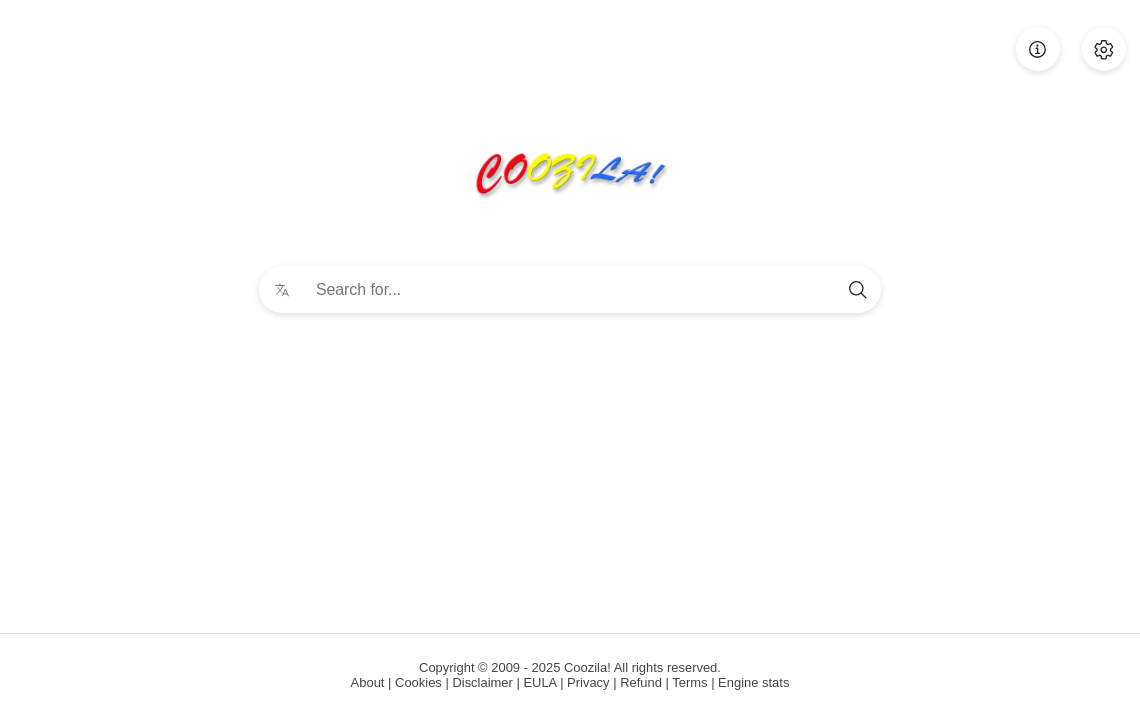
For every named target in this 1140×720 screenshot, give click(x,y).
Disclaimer (482, 682)
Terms (689, 682)
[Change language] (282, 289)
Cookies (418, 682)
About (368, 682)
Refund (641, 682)
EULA (539, 682)
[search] (858, 289)
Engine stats (753, 682)
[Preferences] (1104, 49)
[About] (1038, 49)
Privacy (588, 682)
